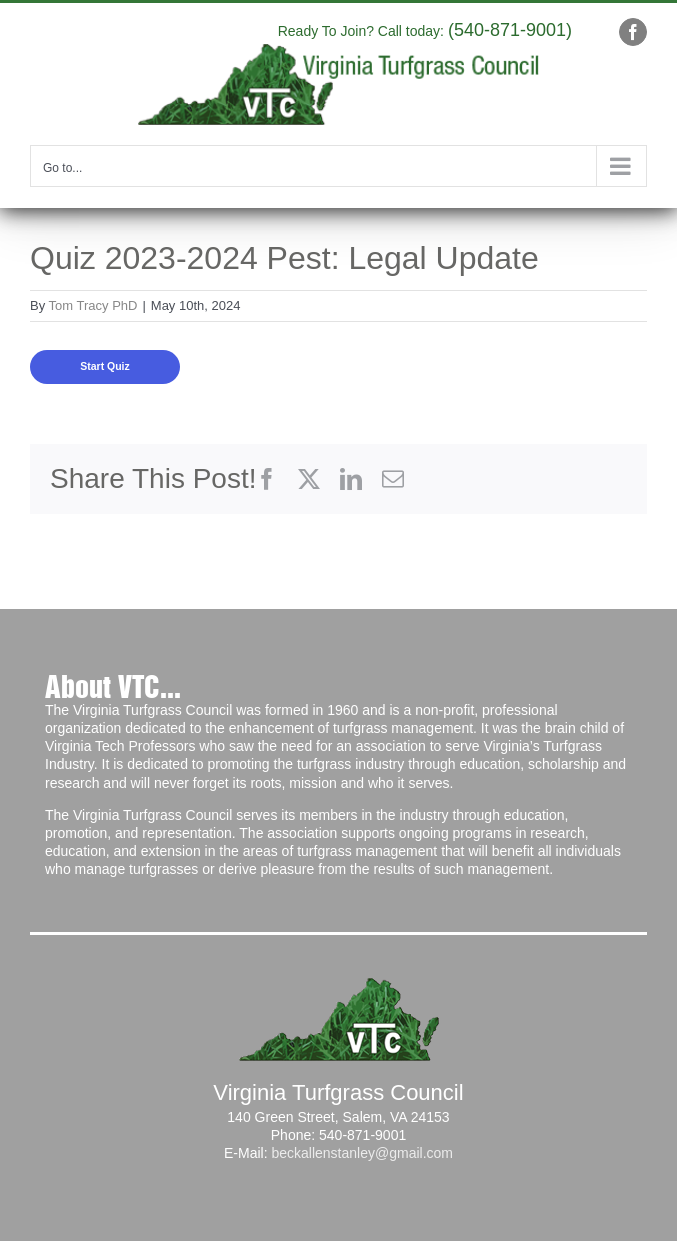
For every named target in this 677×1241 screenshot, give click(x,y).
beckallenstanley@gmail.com (362, 1153)
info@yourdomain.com (217, 27)
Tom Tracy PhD (93, 305)
